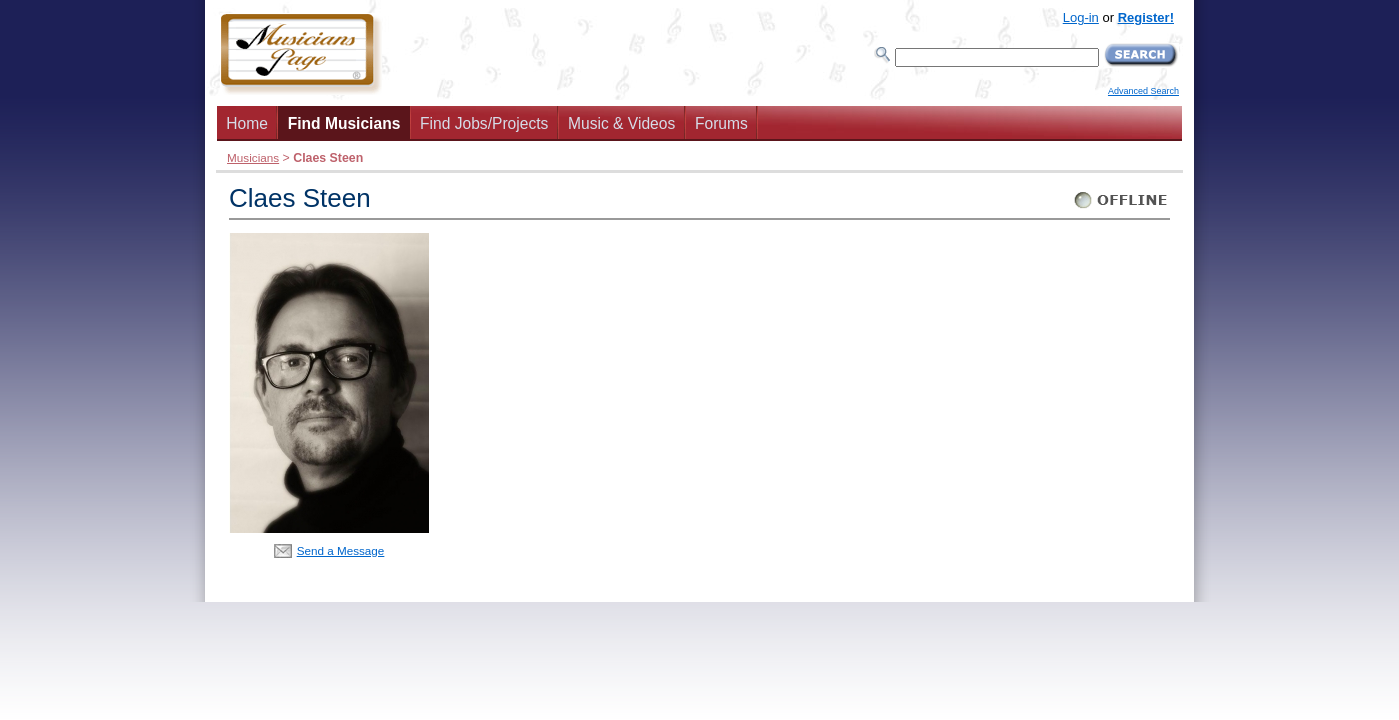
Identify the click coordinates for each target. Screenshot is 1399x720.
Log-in (1081, 17)
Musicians (253, 157)
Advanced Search (1143, 91)
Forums (721, 123)
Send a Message (341, 550)
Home (247, 123)
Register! (1146, 17)
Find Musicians (344, 123)
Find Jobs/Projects (484, 123)
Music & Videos (621, 123)
